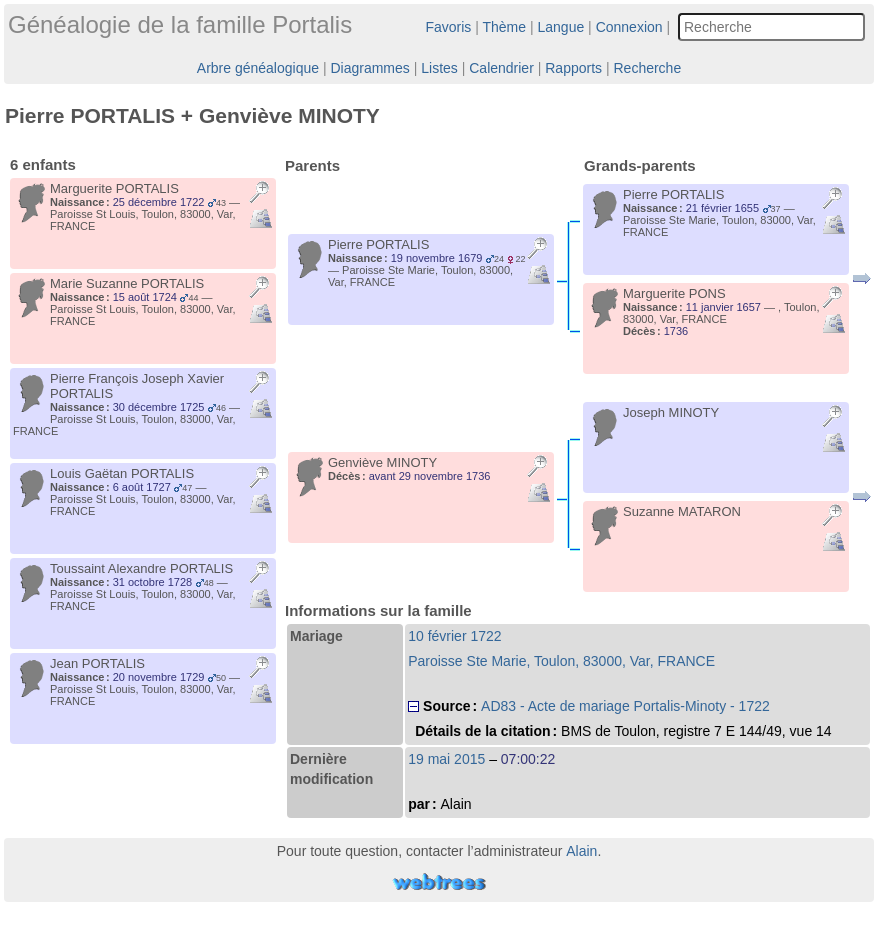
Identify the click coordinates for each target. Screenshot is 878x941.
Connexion (629, 27)
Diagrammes (369, 68)
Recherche (647, 68)
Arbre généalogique (258, 68)
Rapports (573, 68)
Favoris (448, 27)
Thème (505, 27)
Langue (561, 27)
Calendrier (501, 68)
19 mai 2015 (446, 759)
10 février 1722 (454, 636)
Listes (439, 68)
